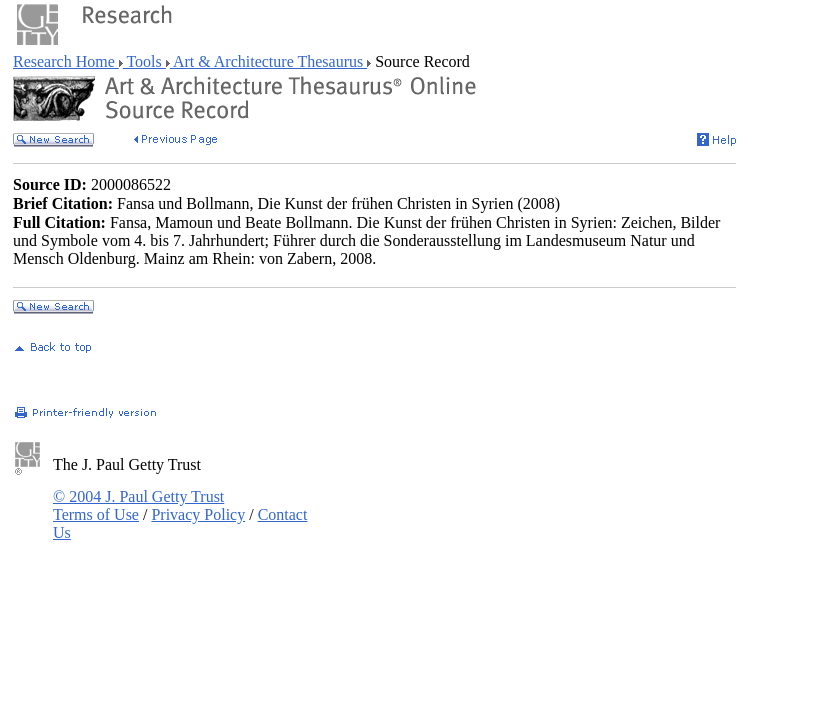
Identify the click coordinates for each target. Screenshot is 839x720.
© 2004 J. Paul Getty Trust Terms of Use (138, 505)
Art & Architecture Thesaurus (268, 61)
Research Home (66, 61)
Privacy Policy (198, 514)
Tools (144, 61)
